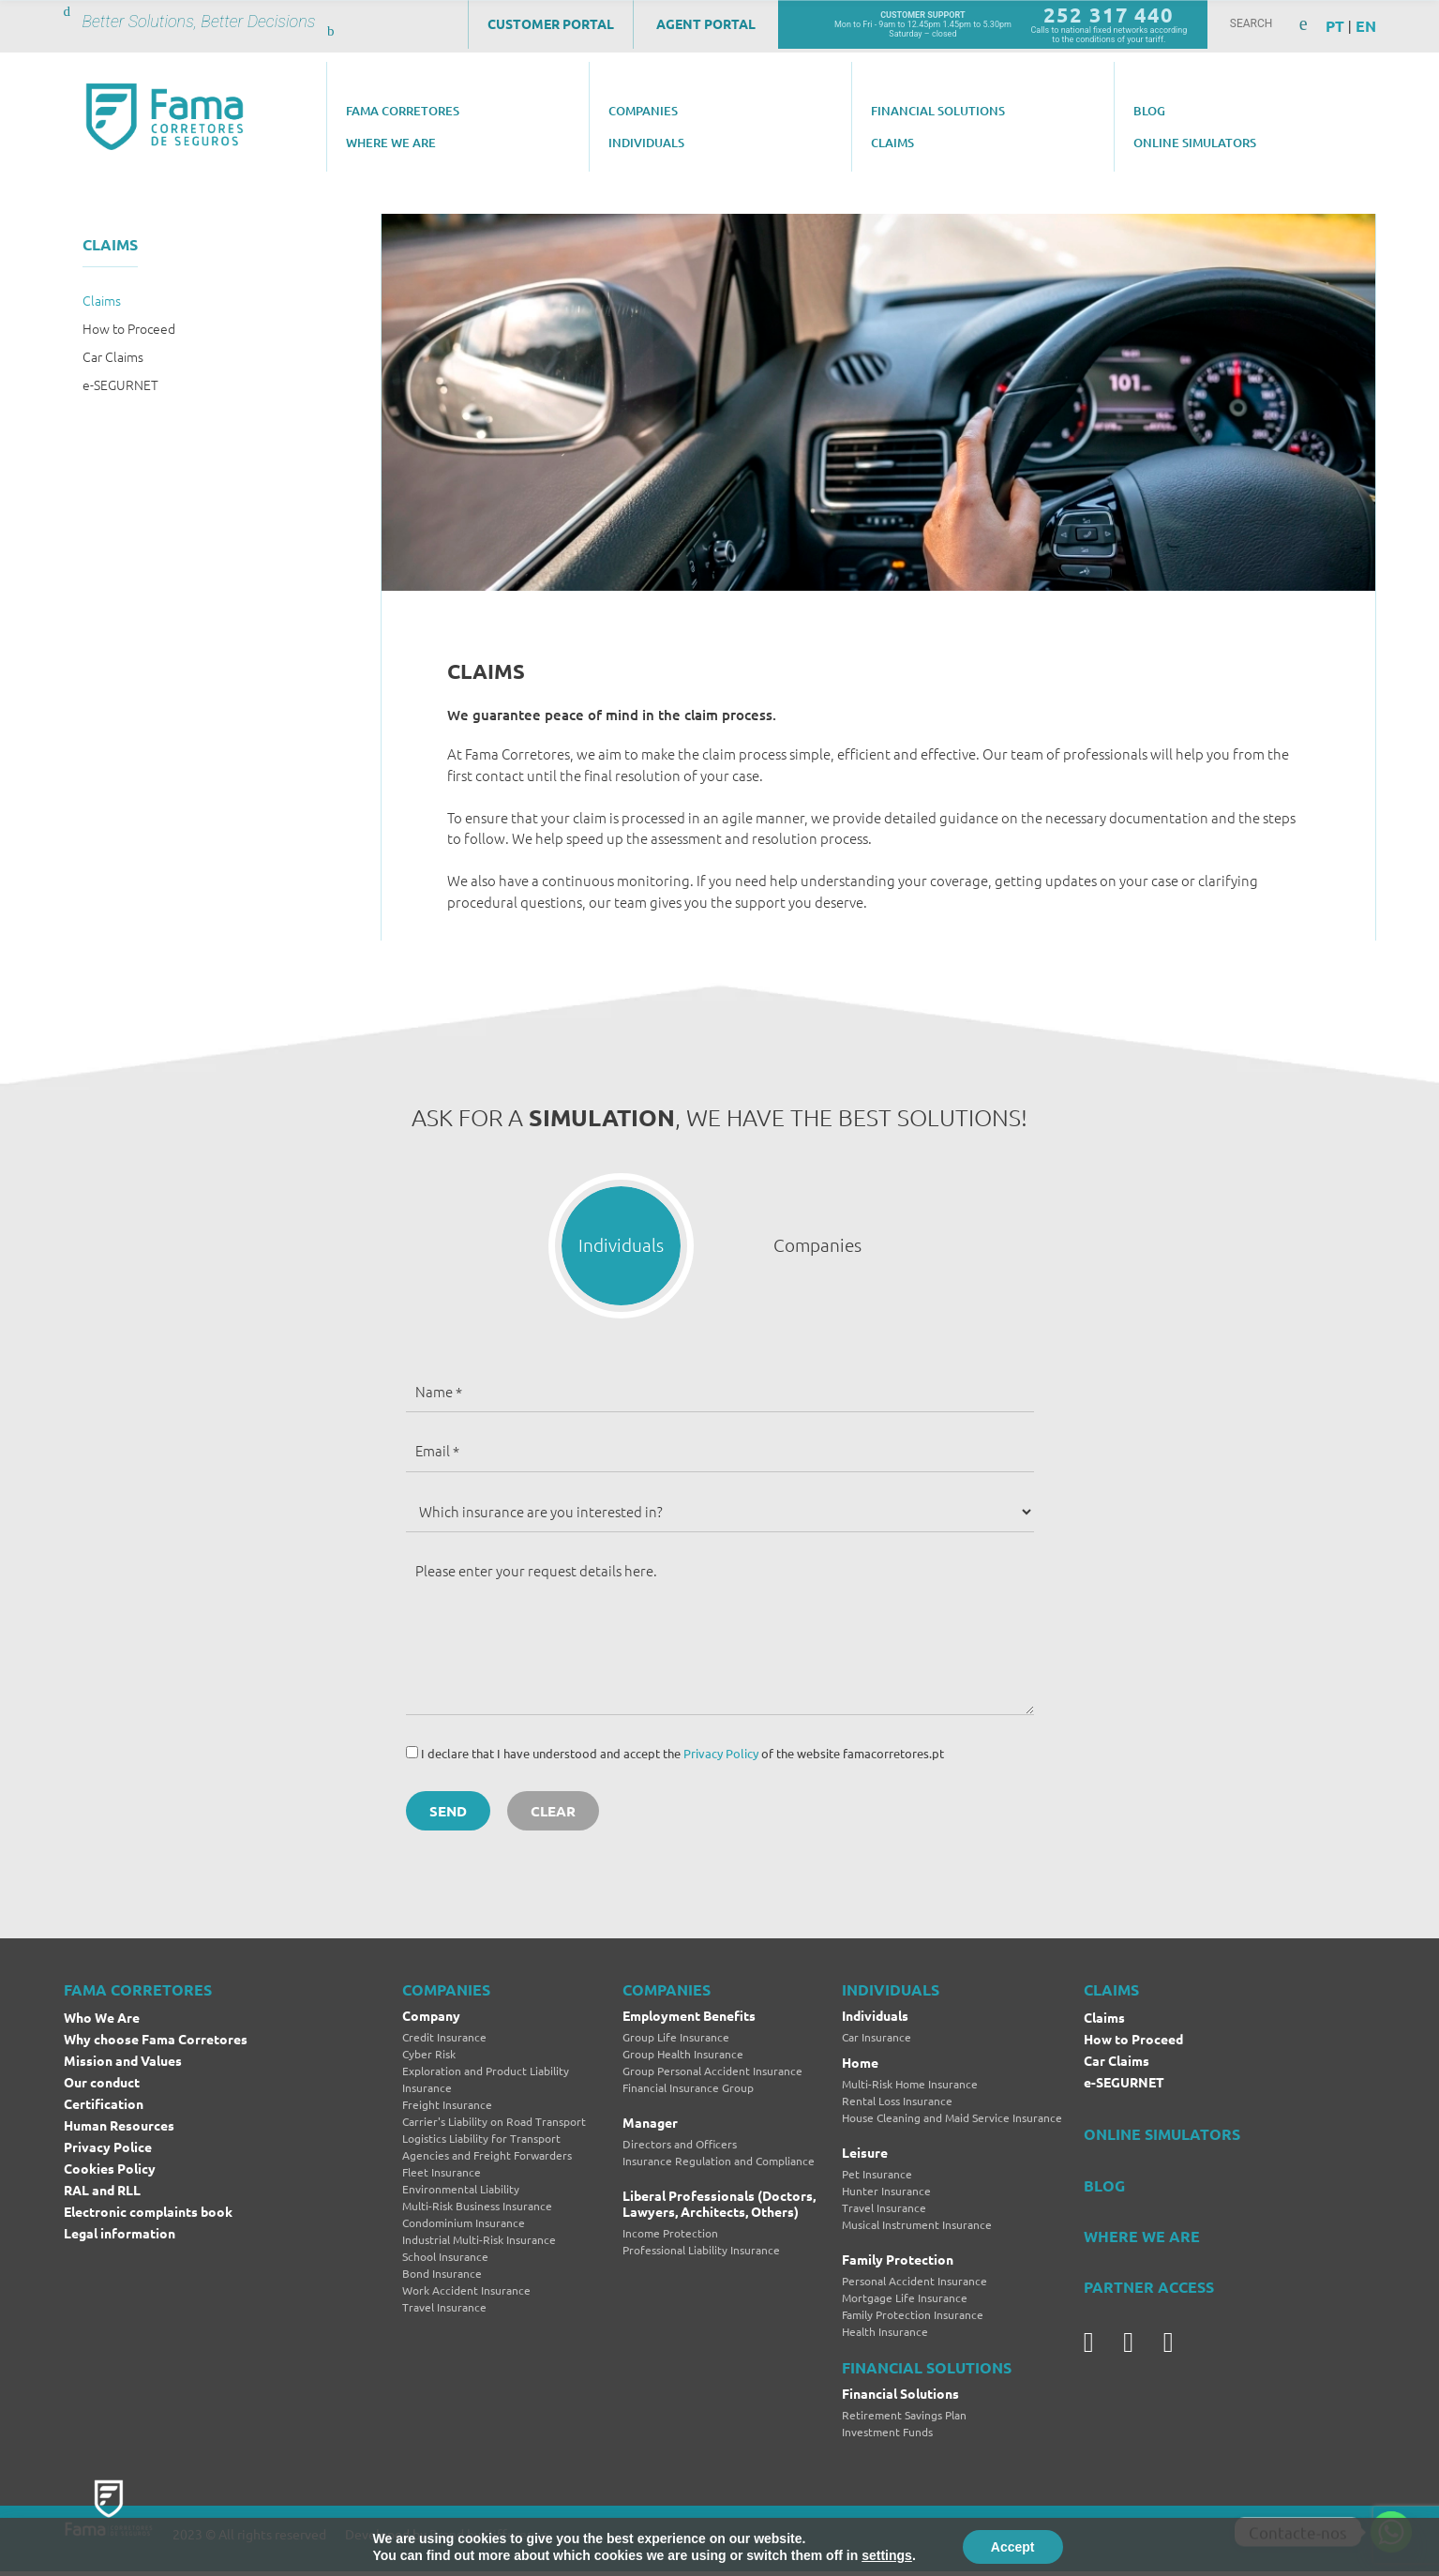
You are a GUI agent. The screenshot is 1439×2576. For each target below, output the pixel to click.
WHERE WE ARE (1142, 2241)
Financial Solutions (900, 2397)
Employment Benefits (689, 2020)
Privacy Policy (720, 1758)
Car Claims (112, 356)
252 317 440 (1108, 14)
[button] (622, 1248)
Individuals (875, 2020)
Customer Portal (550, 23)
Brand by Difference (488, 2538)
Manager (650, 2126)
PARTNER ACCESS (1149, 2291)
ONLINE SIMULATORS (1162, 2139)
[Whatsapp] (1391, 2532)
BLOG (1104, 2190)
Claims (101, 300)
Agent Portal (706, 23)
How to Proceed (128, 328)
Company (431, 2020)
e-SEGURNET (120, 384)
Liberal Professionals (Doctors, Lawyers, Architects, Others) (719, 2208)
